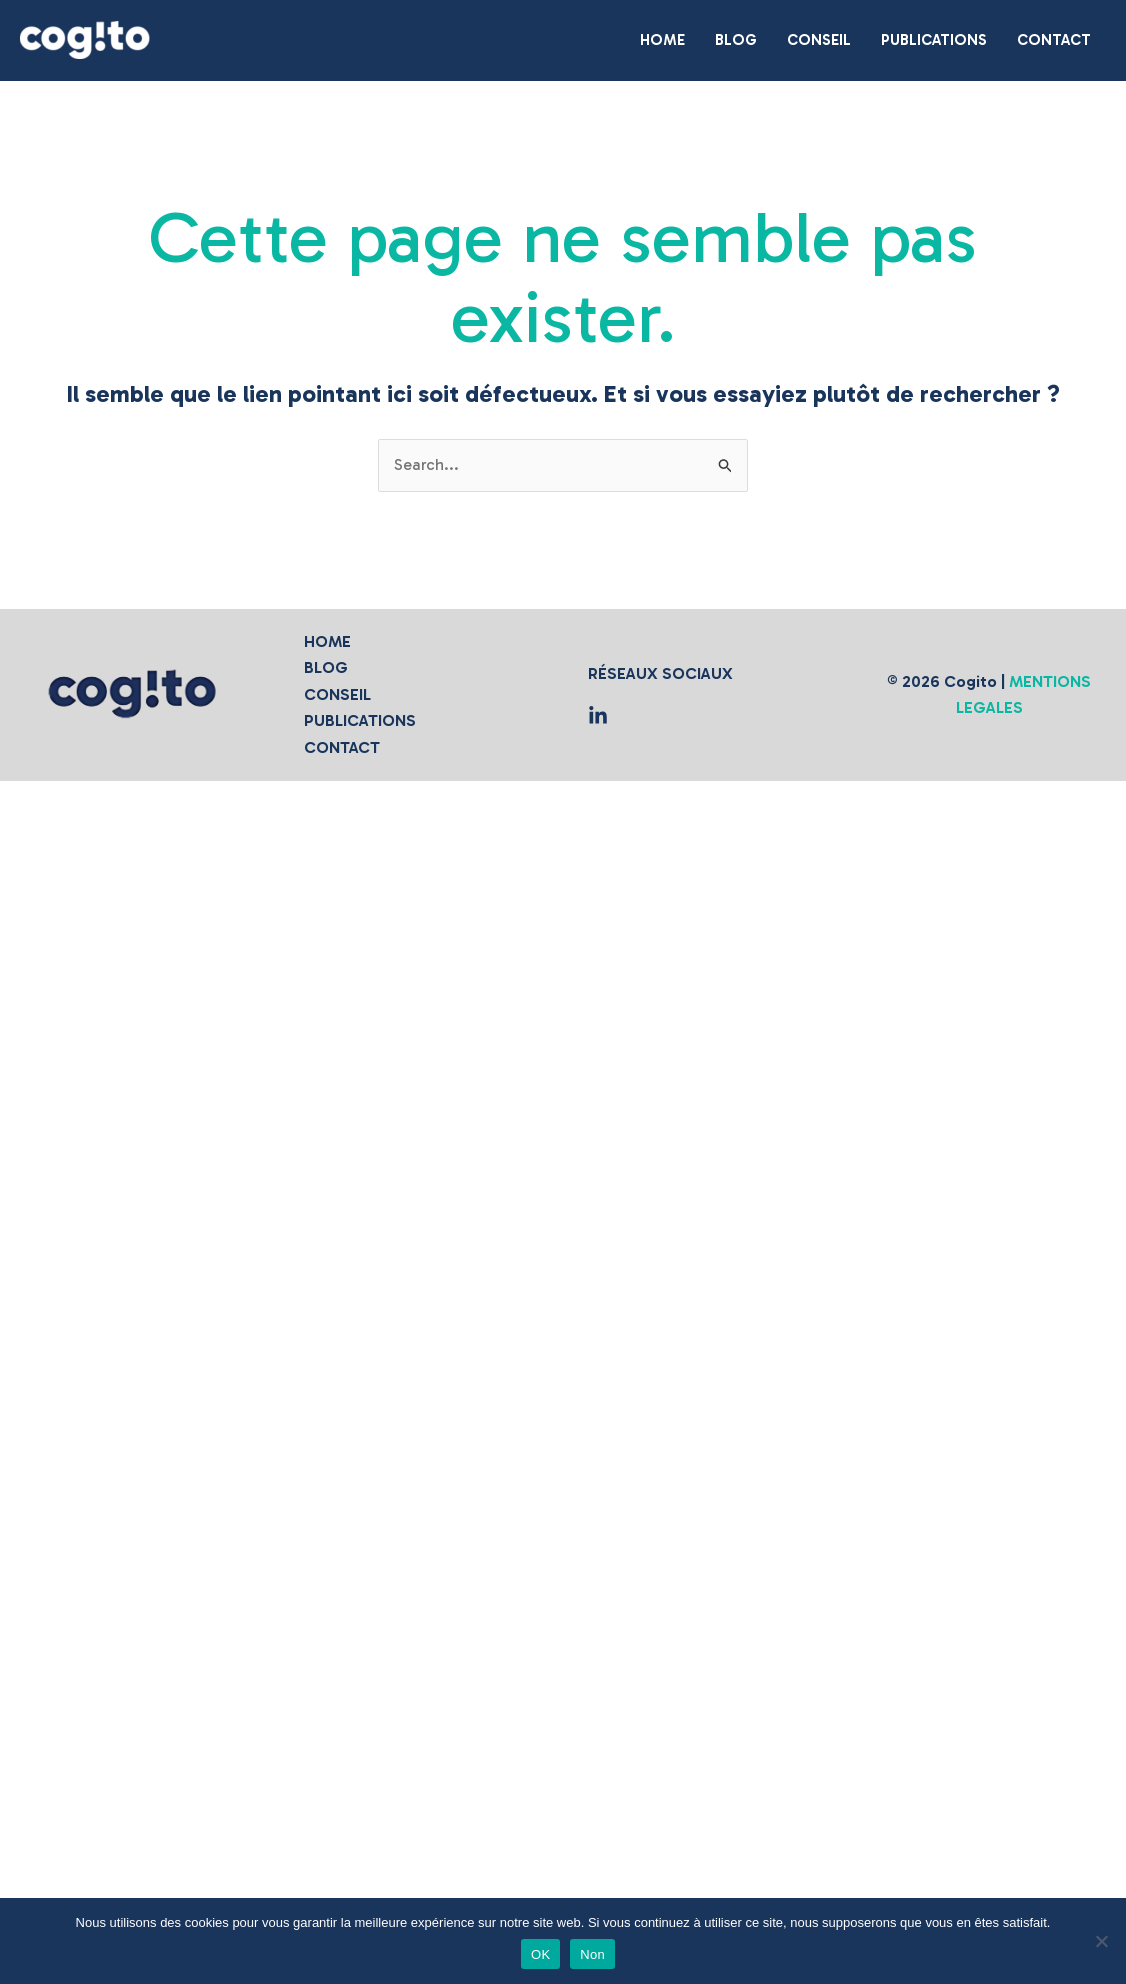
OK (540, 1954)
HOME (327, 641)
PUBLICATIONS (360, 720)
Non (592, 1954)
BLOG (326, 667)
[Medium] (598, 716)
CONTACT (342, 747)
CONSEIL (337, 694)
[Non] (1101, 1941)
